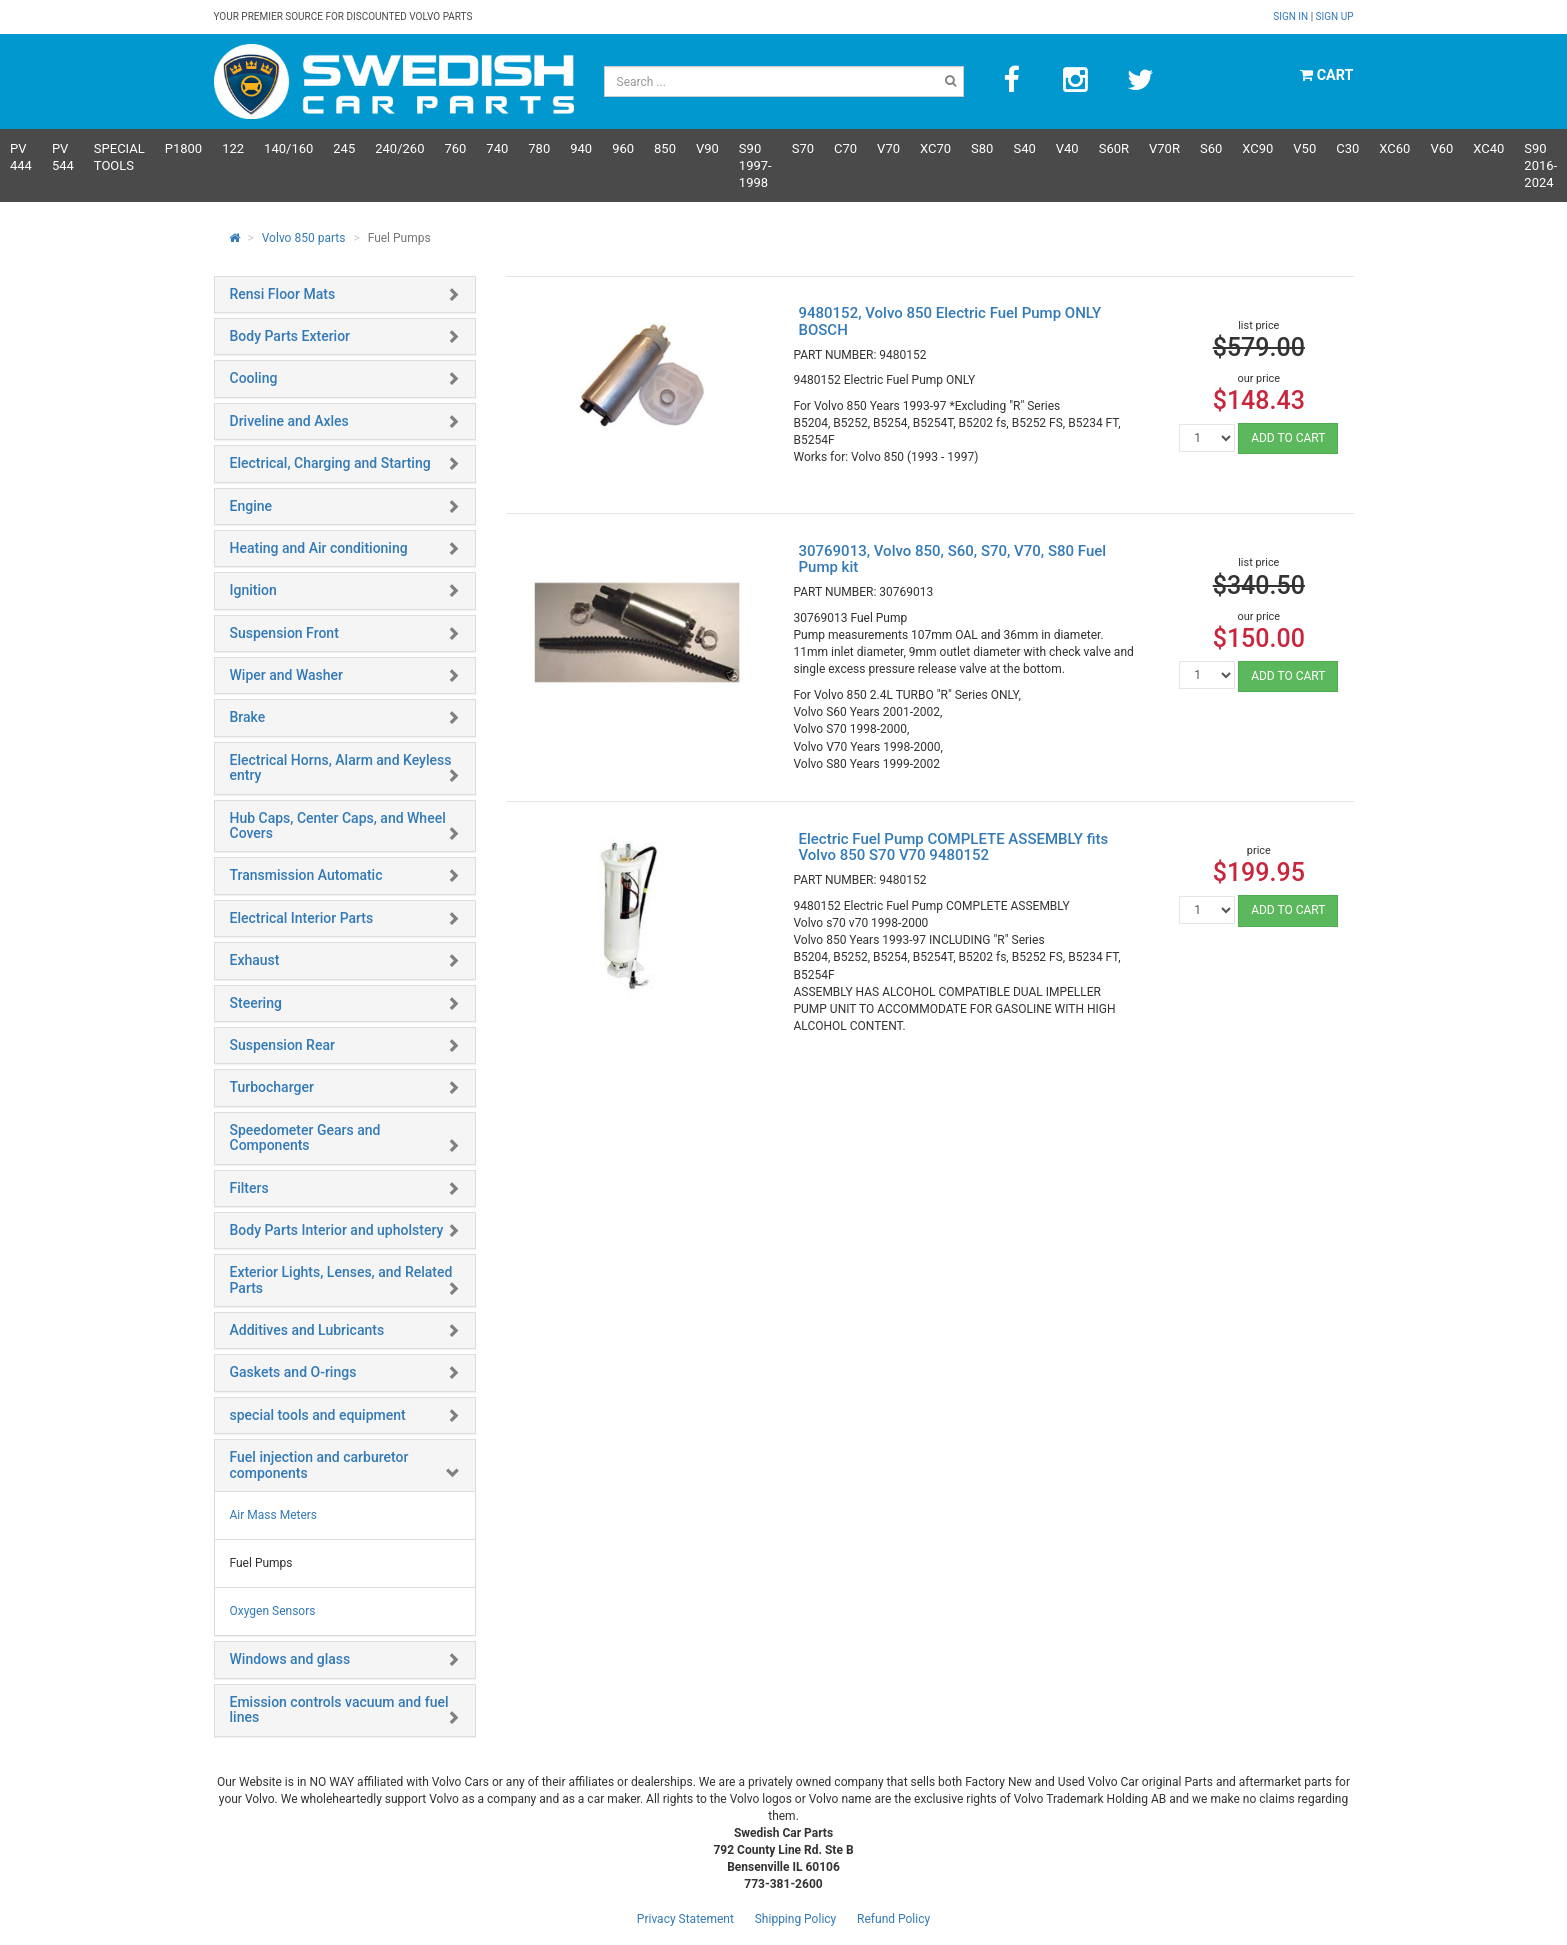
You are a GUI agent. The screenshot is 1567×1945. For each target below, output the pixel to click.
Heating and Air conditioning (319, 548)
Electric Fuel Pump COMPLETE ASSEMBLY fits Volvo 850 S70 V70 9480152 (953, 847)
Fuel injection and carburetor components (319, 1464)
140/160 (288, 148)
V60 (1441, 148)
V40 (1067, 148)
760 (455, 148)
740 (497, 148)
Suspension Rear (282, 1045)
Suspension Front (284, 633)
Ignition (253, 590)
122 (233, 148)
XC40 (1488, 148)
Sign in (1291, 16)
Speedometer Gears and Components (305, 1137)
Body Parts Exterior (290, 336)
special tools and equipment (318, 1415)
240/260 (399, 148)
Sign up (1335, 16)
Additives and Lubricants (307, 1330)
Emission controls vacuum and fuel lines (339, 1709)
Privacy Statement (685, 1919)
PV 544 (63, 157)
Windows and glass (290, 1659)
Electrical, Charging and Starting (330, 463)
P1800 (183, 148)
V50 (1304, 148)
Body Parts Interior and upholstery (337, 1230)
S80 (982, 148)
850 (665, 148)
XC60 (1394, 148)
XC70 (935, 148)
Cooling (254, 378)
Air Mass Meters (274, 1515)
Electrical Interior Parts (302, 918)
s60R (1114, 148)
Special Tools (119, 157)
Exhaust (255, 960)
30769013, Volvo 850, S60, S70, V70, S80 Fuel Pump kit (952, 559)
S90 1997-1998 (755, 165)
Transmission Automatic (306, 875)
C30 (1347, 148)
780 (539, 148)
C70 (845, 148)
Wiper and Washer (286, 675)
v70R (1164, 148)
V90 (707, 148)
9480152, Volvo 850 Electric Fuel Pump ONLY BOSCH (949, 321)
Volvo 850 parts (304, 238)
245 (344, 148)
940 (581, 148)
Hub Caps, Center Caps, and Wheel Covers (338, 825)
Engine (251, 506)
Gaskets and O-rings (293, 1372)
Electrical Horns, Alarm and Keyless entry (341, 767)
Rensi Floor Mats (283, 294)
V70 (888, 148)
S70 (803, 148)
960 (623, 148)
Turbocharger (272, 1087)
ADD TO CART (1288, 438)
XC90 (1257, 148)
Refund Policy (893, 1919)
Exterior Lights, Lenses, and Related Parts (341, 1279)
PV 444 (21, 157)
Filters (249, 1188)
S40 (1024, 148)
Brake (248, 717)
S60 (1211, 148)
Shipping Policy (796, 1919)
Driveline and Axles (289, 421)
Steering (256, 1003)
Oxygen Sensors (273, 1611)
